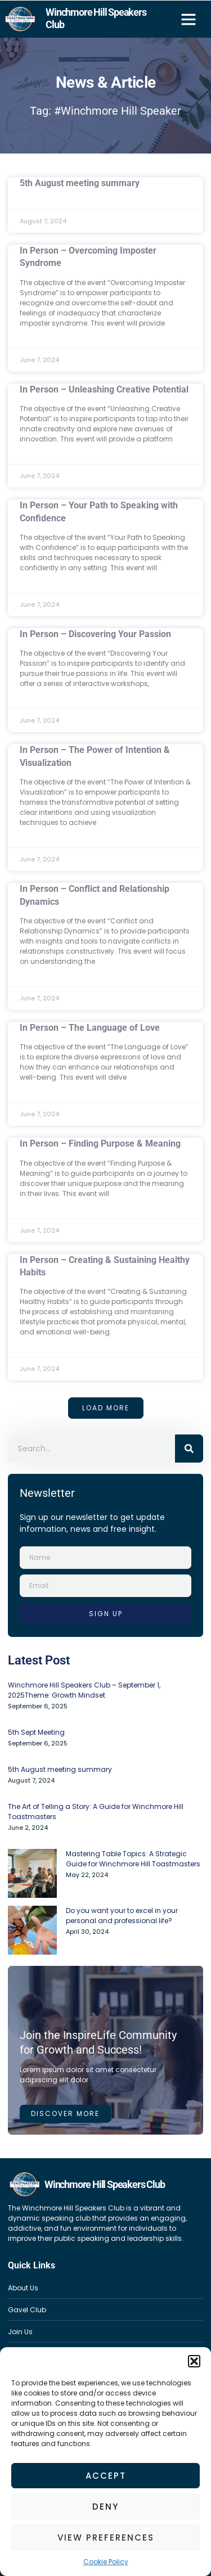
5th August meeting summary (80, 183)
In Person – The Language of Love (90, 1027)
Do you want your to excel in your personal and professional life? (122, 1915)
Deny (105, 2506)
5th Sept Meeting (36, 1732)
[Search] (189, 1448)
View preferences (105, 2537)
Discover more (65, 2113)
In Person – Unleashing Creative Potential (104, 389)
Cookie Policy (105, 2561)
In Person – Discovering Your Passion (95, 634)
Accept (106, 2476)
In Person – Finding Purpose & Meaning (100, 1143)
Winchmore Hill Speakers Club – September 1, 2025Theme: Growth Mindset (84, 1690)
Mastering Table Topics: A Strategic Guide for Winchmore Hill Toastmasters (133, 1859)
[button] (194, 2361)
